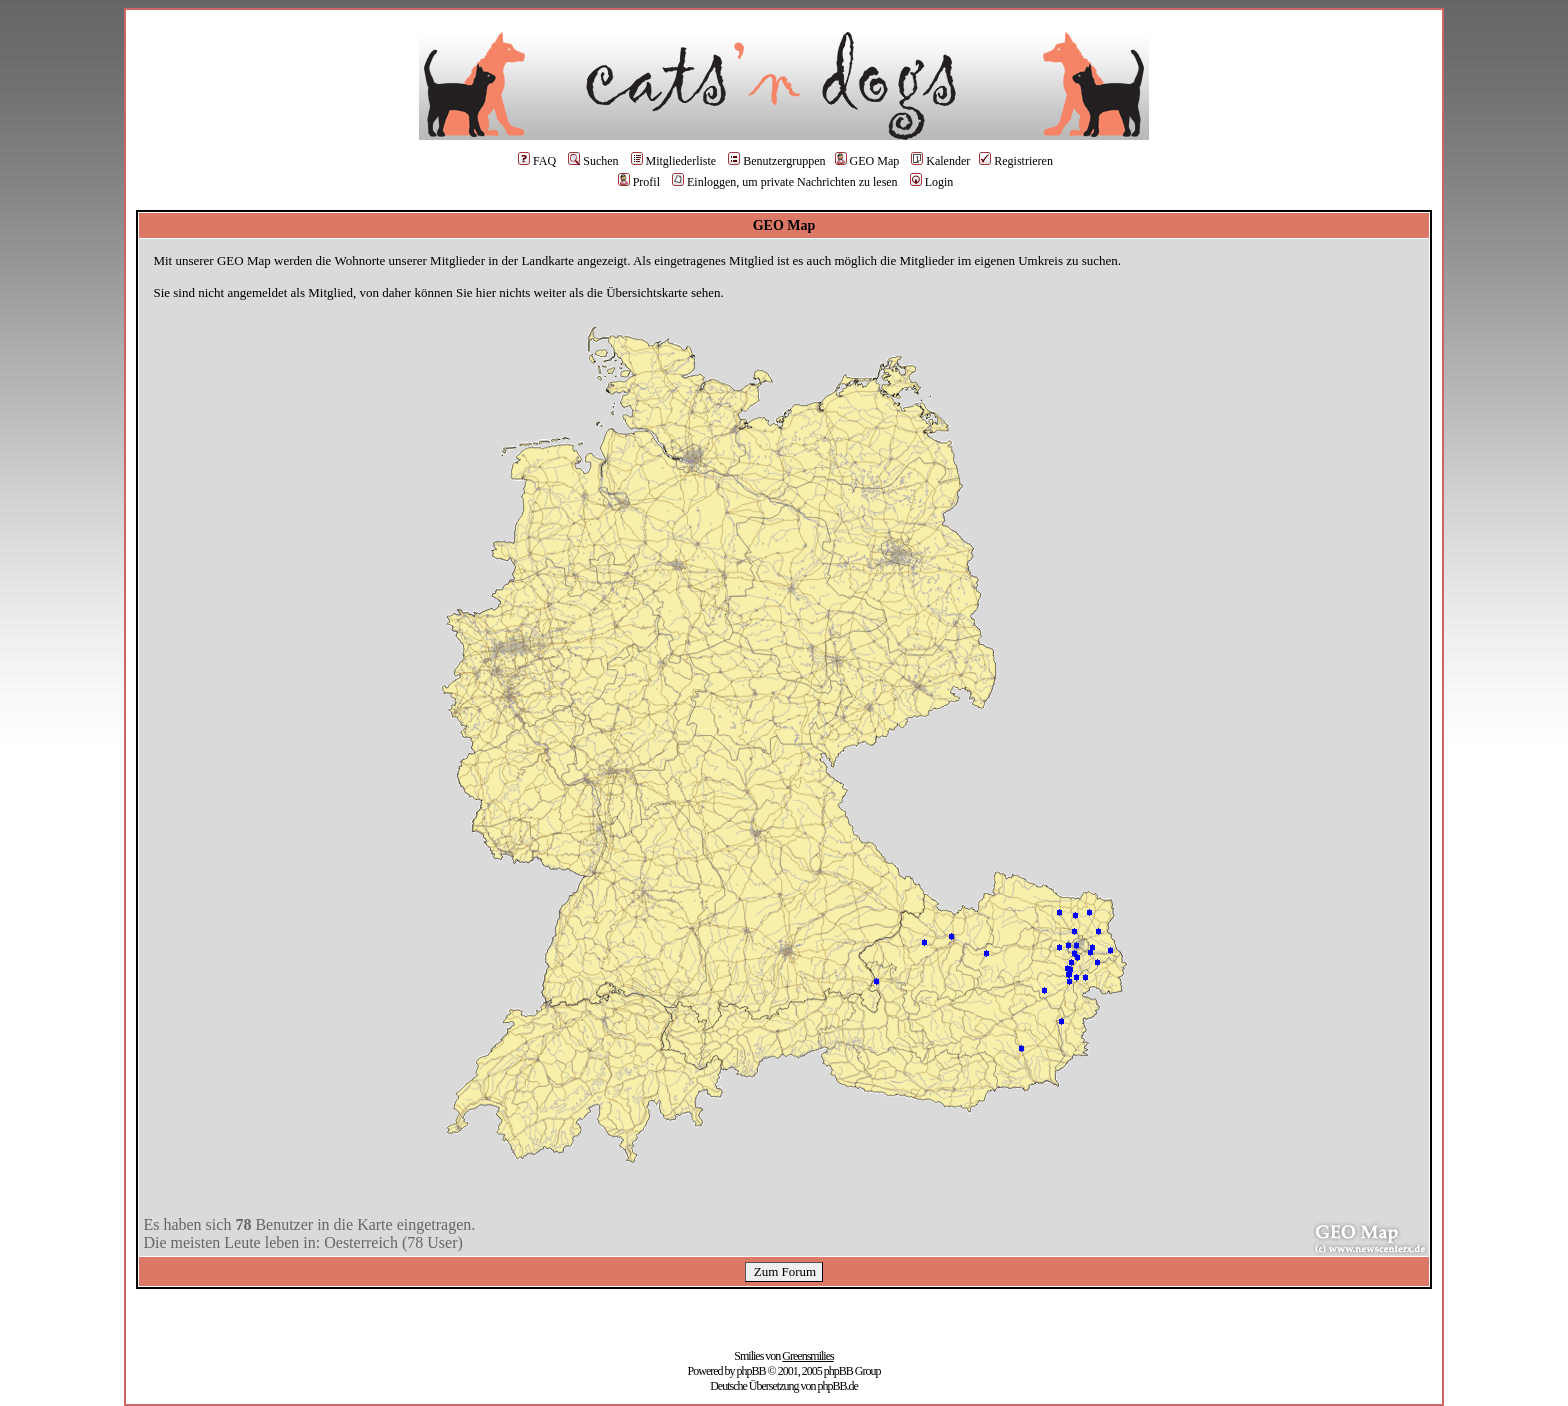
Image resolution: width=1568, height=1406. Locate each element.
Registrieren (1016, 161)
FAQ (537, 161)
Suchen (593, 161)
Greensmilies (807, 1356)
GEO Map (867, 161)
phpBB (751, 1371)
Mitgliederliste (674, 161)
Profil (639, 182)
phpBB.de (837, 1386)
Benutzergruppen (776, 161)
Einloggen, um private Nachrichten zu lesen (785, 182)
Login (932, 182)
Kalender (940, 161)
